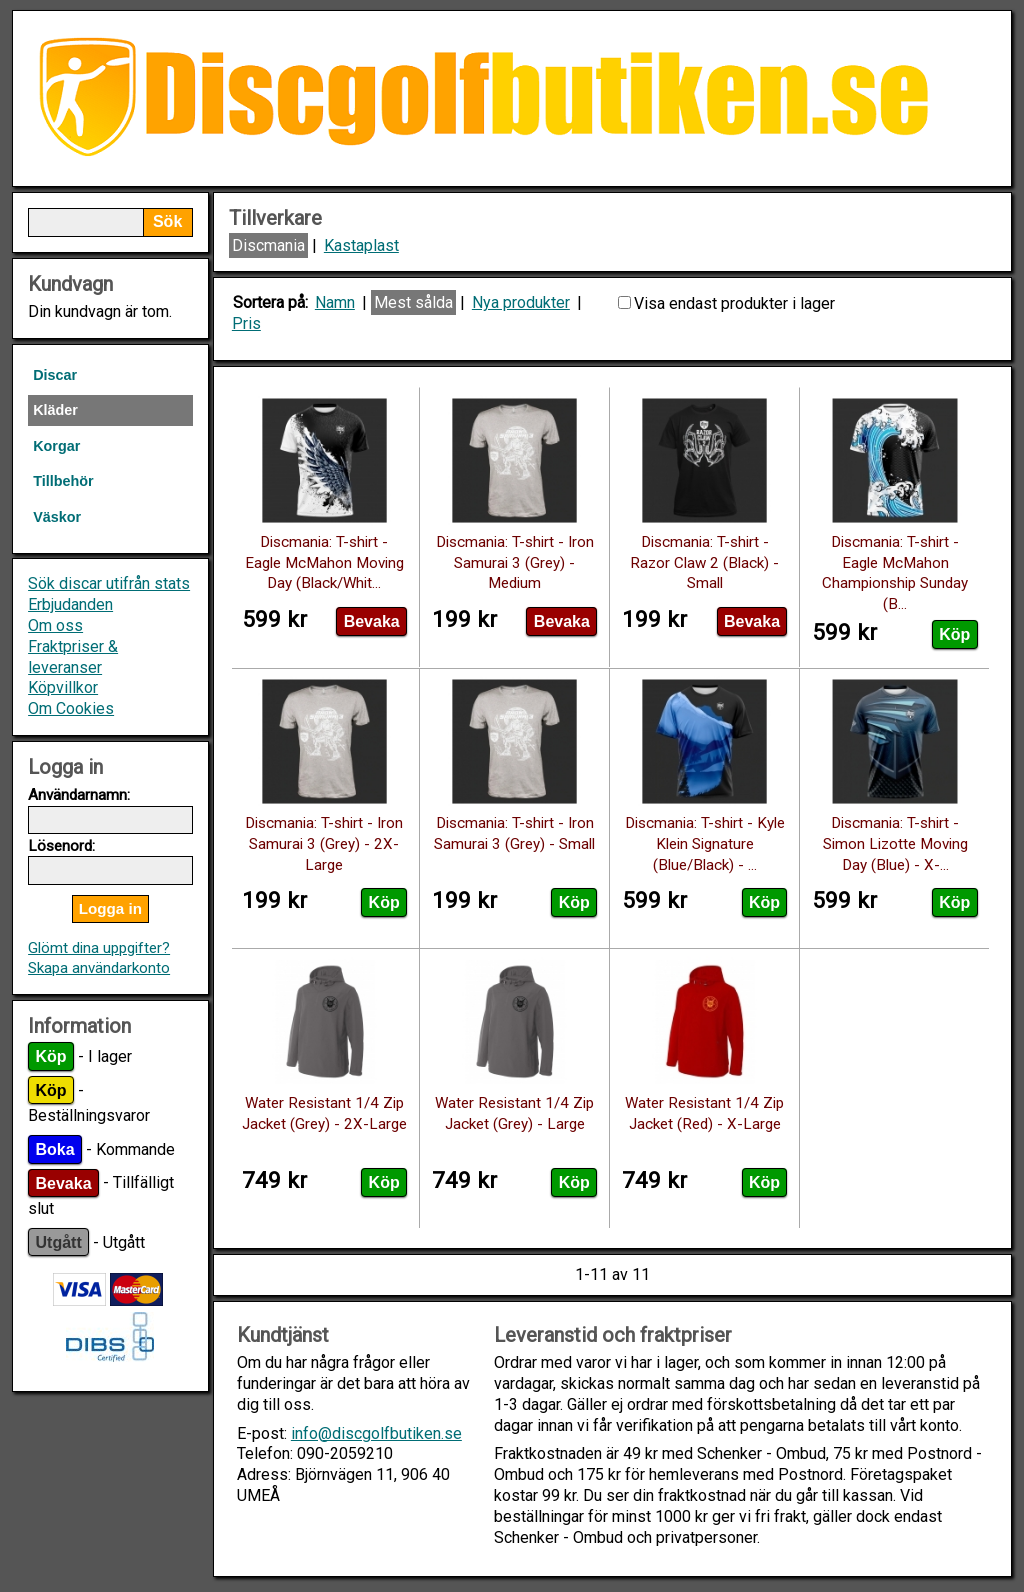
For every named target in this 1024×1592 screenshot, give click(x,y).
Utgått (59, 1242)
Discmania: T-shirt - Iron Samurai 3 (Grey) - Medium (515, 563)
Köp (51, 1056)
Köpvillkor (63, 687)
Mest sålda (413, 302)
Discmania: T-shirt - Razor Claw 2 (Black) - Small (704, 563)
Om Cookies (71, 708)
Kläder (55, 410)
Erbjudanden (70, 604)
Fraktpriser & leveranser (73, 657)
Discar (55, 375)
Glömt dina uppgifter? (99, 948)
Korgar (56, 446)
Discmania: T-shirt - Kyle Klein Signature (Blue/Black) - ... (705, 844)
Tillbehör (63, 481)
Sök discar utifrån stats (109, 583)
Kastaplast (361, 245)
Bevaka (64, 1182)
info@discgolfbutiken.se (376, 1433)
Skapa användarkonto (99, 968)
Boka (55, 1149)
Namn (335, 302)
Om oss (55, 625)
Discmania (268, 245)
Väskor (57, 517)
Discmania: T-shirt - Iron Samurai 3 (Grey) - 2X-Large (324, 844)
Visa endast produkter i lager (734, 303)
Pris (246, 323)
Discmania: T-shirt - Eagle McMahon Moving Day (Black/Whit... (324, 563)
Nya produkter (521, 302)
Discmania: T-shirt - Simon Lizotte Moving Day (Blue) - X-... (895, 844)
